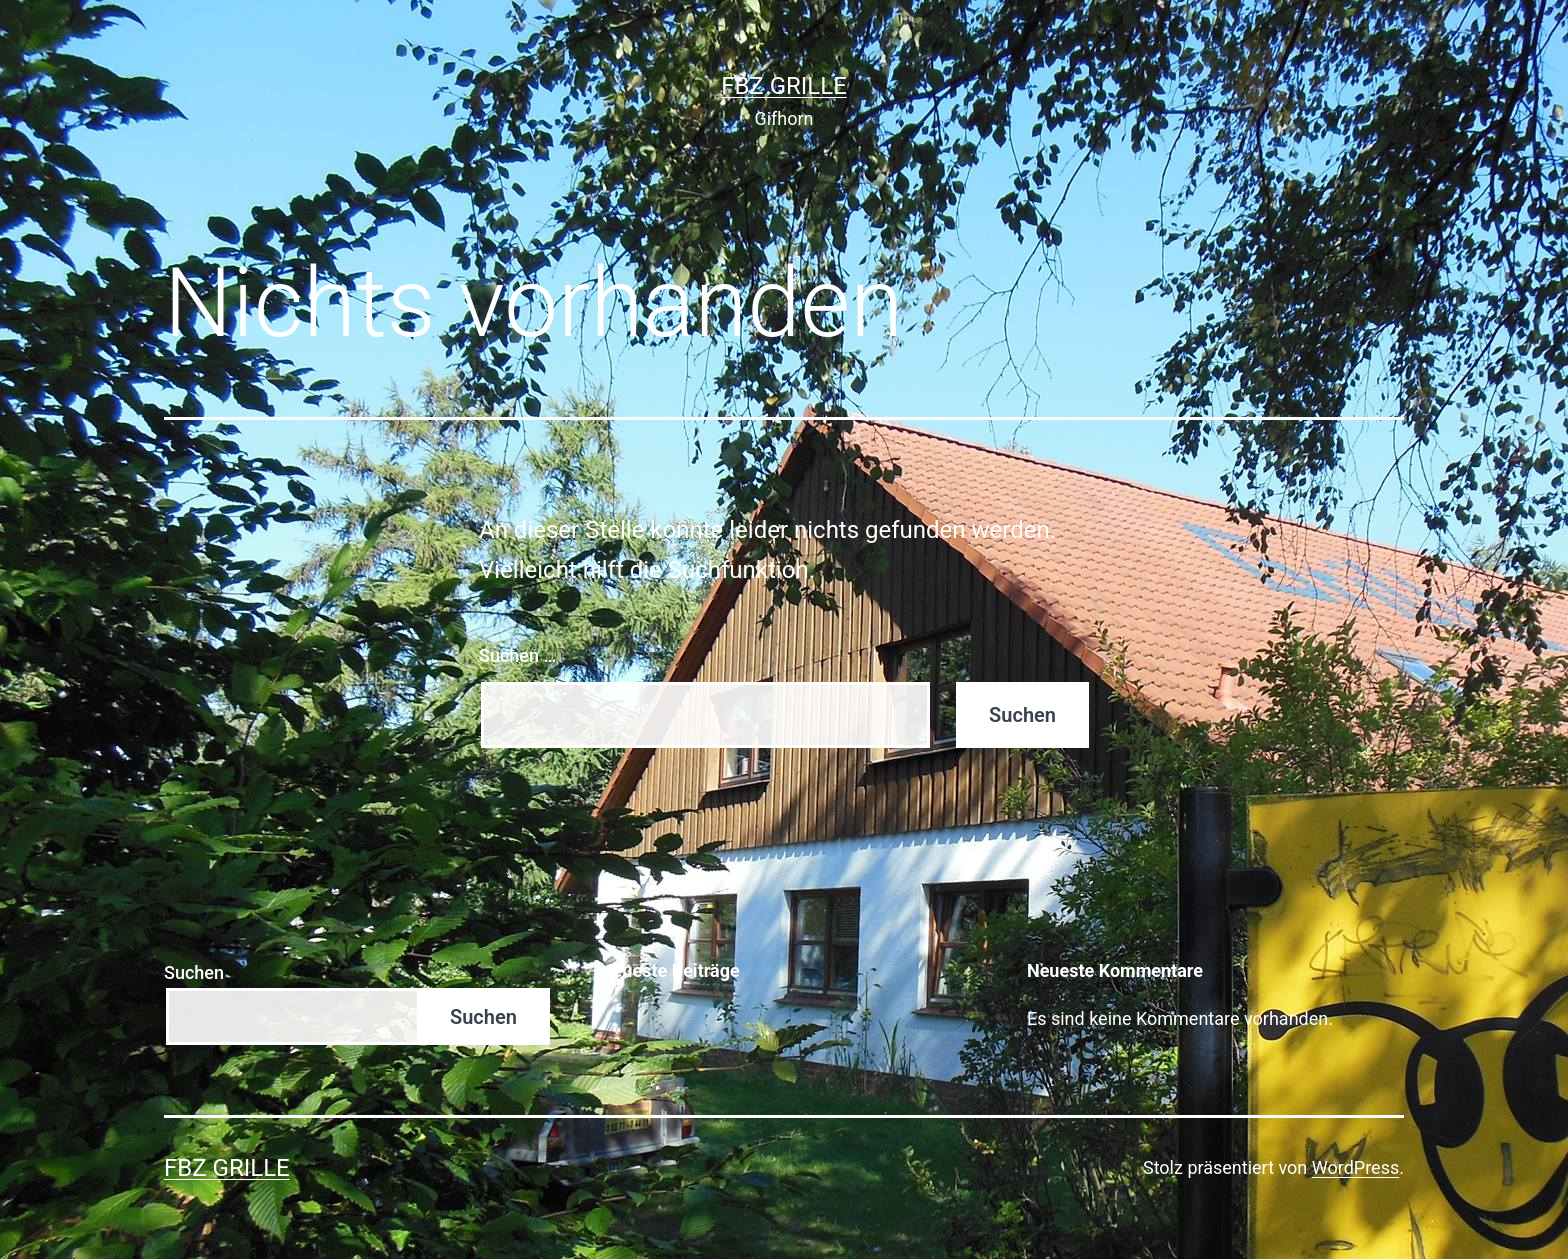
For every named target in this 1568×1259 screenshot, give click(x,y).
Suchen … (517, 655)
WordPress (1355, 1167)
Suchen (194, 972)
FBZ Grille (784, 86)
